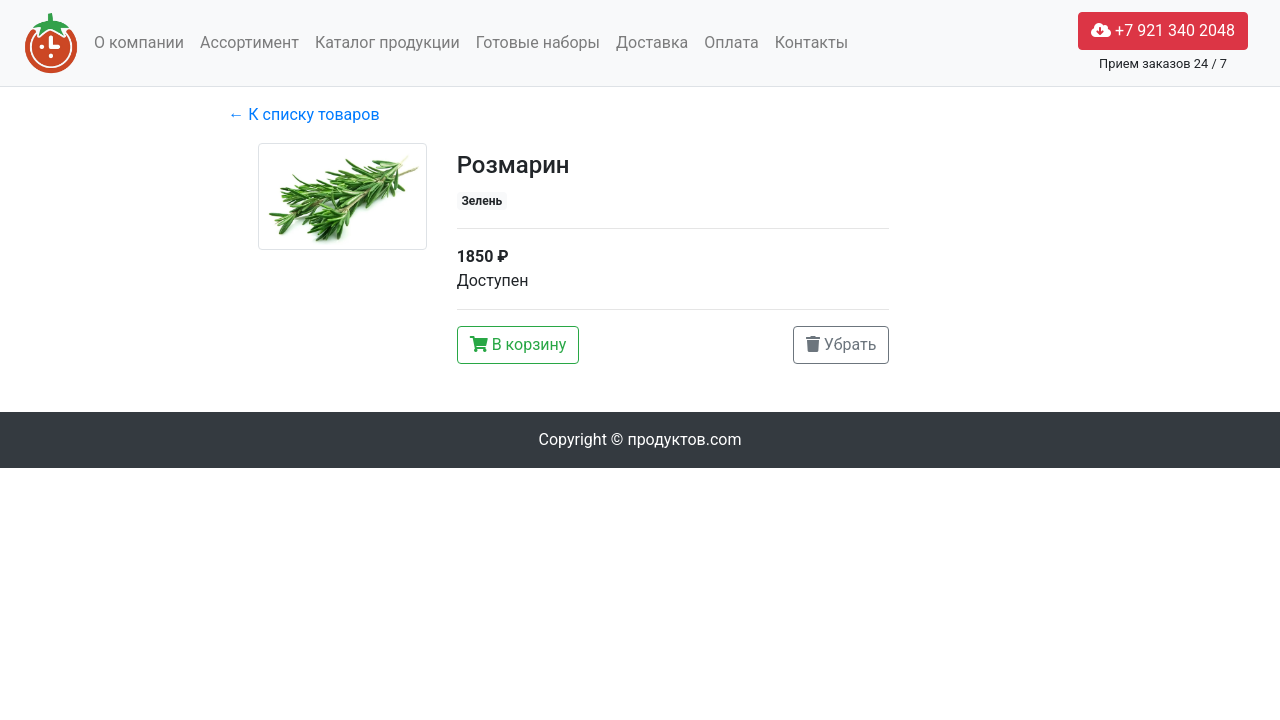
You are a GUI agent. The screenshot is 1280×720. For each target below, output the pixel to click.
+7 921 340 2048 (1163, 30)
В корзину (518, 344)
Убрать (841, 344)
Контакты (811, 42)
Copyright (640, 439)
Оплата (731, 42)
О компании (139, 42)
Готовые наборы (538, 42)
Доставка (652, 42)
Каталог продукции (387, 42)
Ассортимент (249, 42)
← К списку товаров (303, 114)
